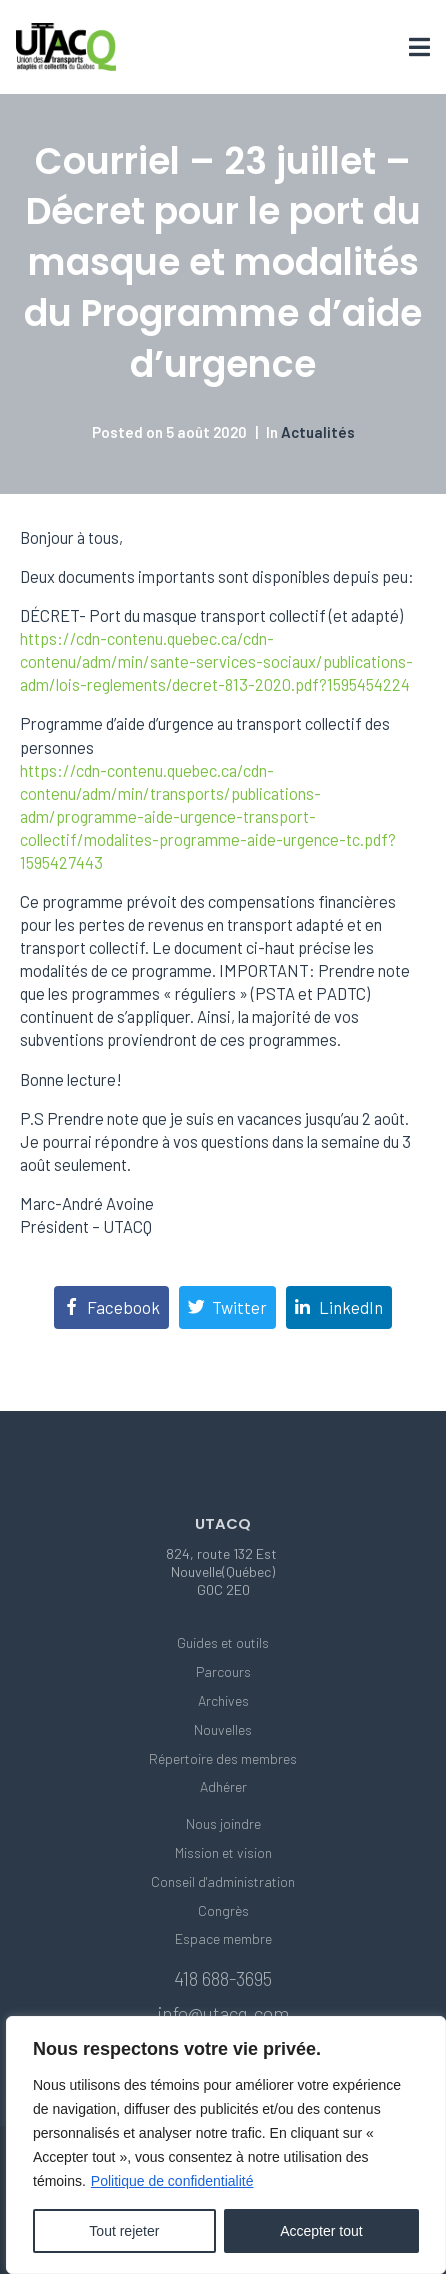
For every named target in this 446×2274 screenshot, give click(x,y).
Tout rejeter (124, 2231)
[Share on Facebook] (111, 1307)
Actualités (318, 432)
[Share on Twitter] (227, 1307)
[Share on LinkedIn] (339, 1307)
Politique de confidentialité (172, 2181)
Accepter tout (321, 2231)
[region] (226, 2145)
